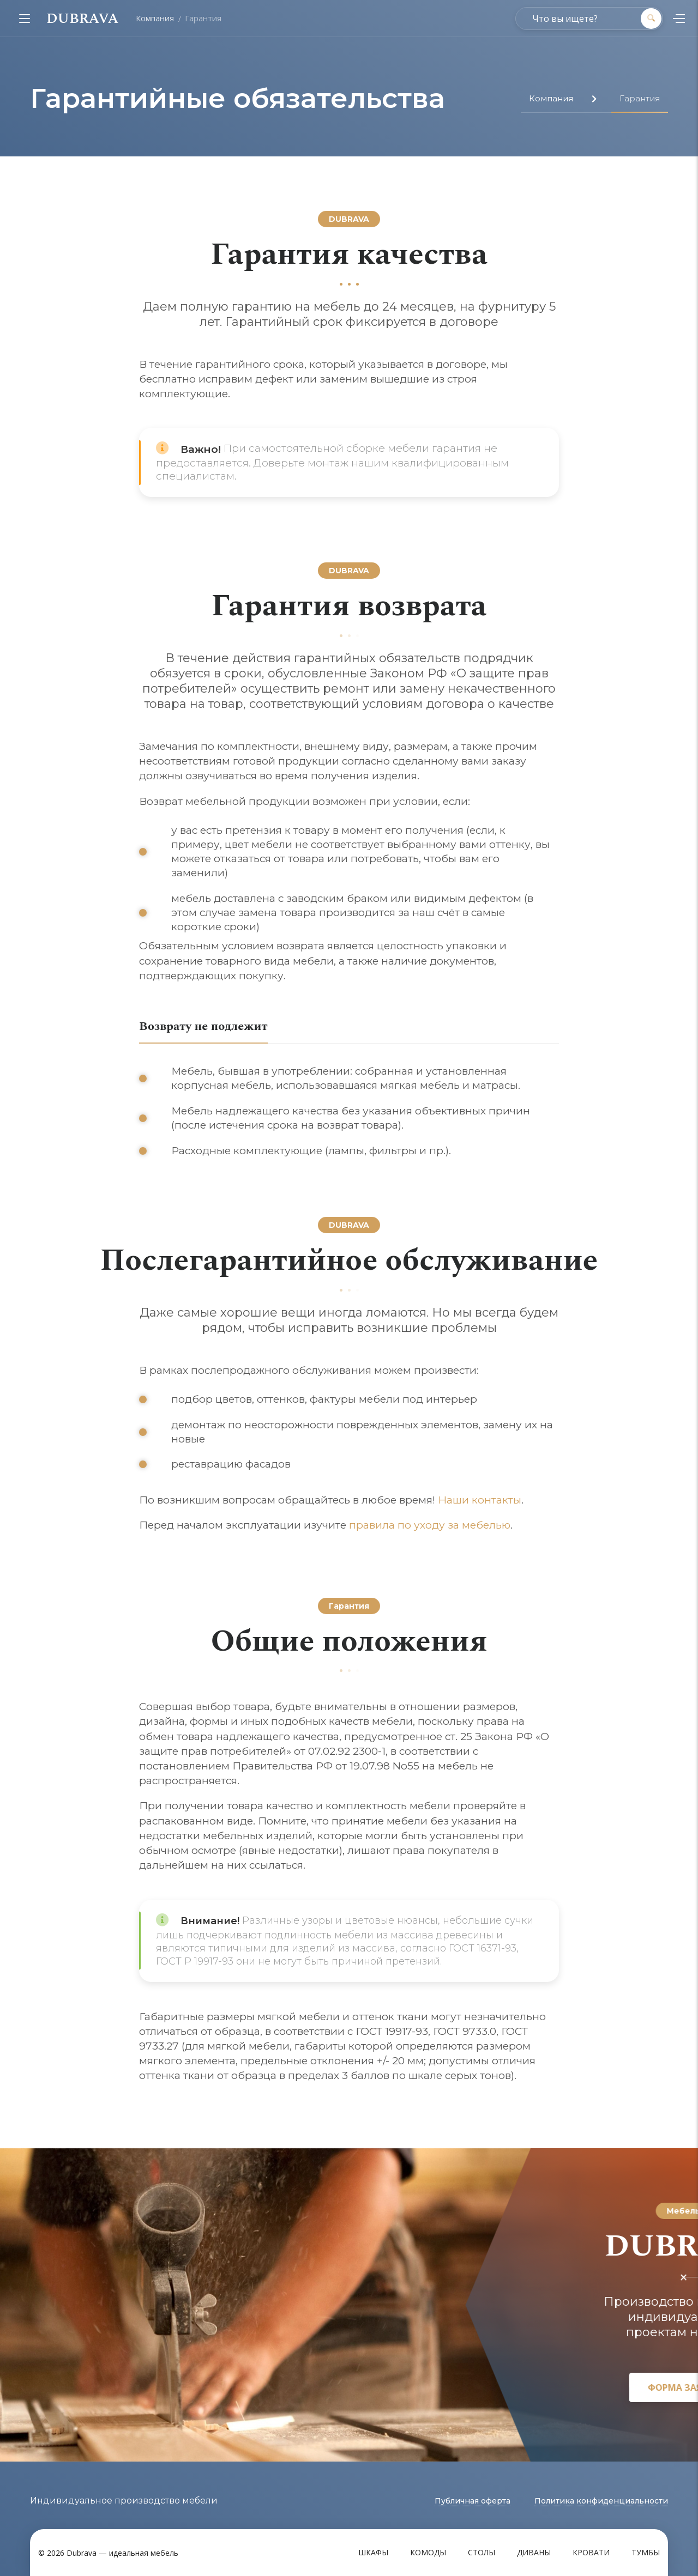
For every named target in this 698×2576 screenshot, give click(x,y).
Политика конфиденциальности (601, 2501)
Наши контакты (479, 1500)
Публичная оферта (472, 2501)
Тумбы (645, 2552)
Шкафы (373, 2552)
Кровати (591, 2552)
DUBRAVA (82, 18)
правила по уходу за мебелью (429, 1525)
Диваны (534, 2552)
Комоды (428, 2552)
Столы (481, 2552)
